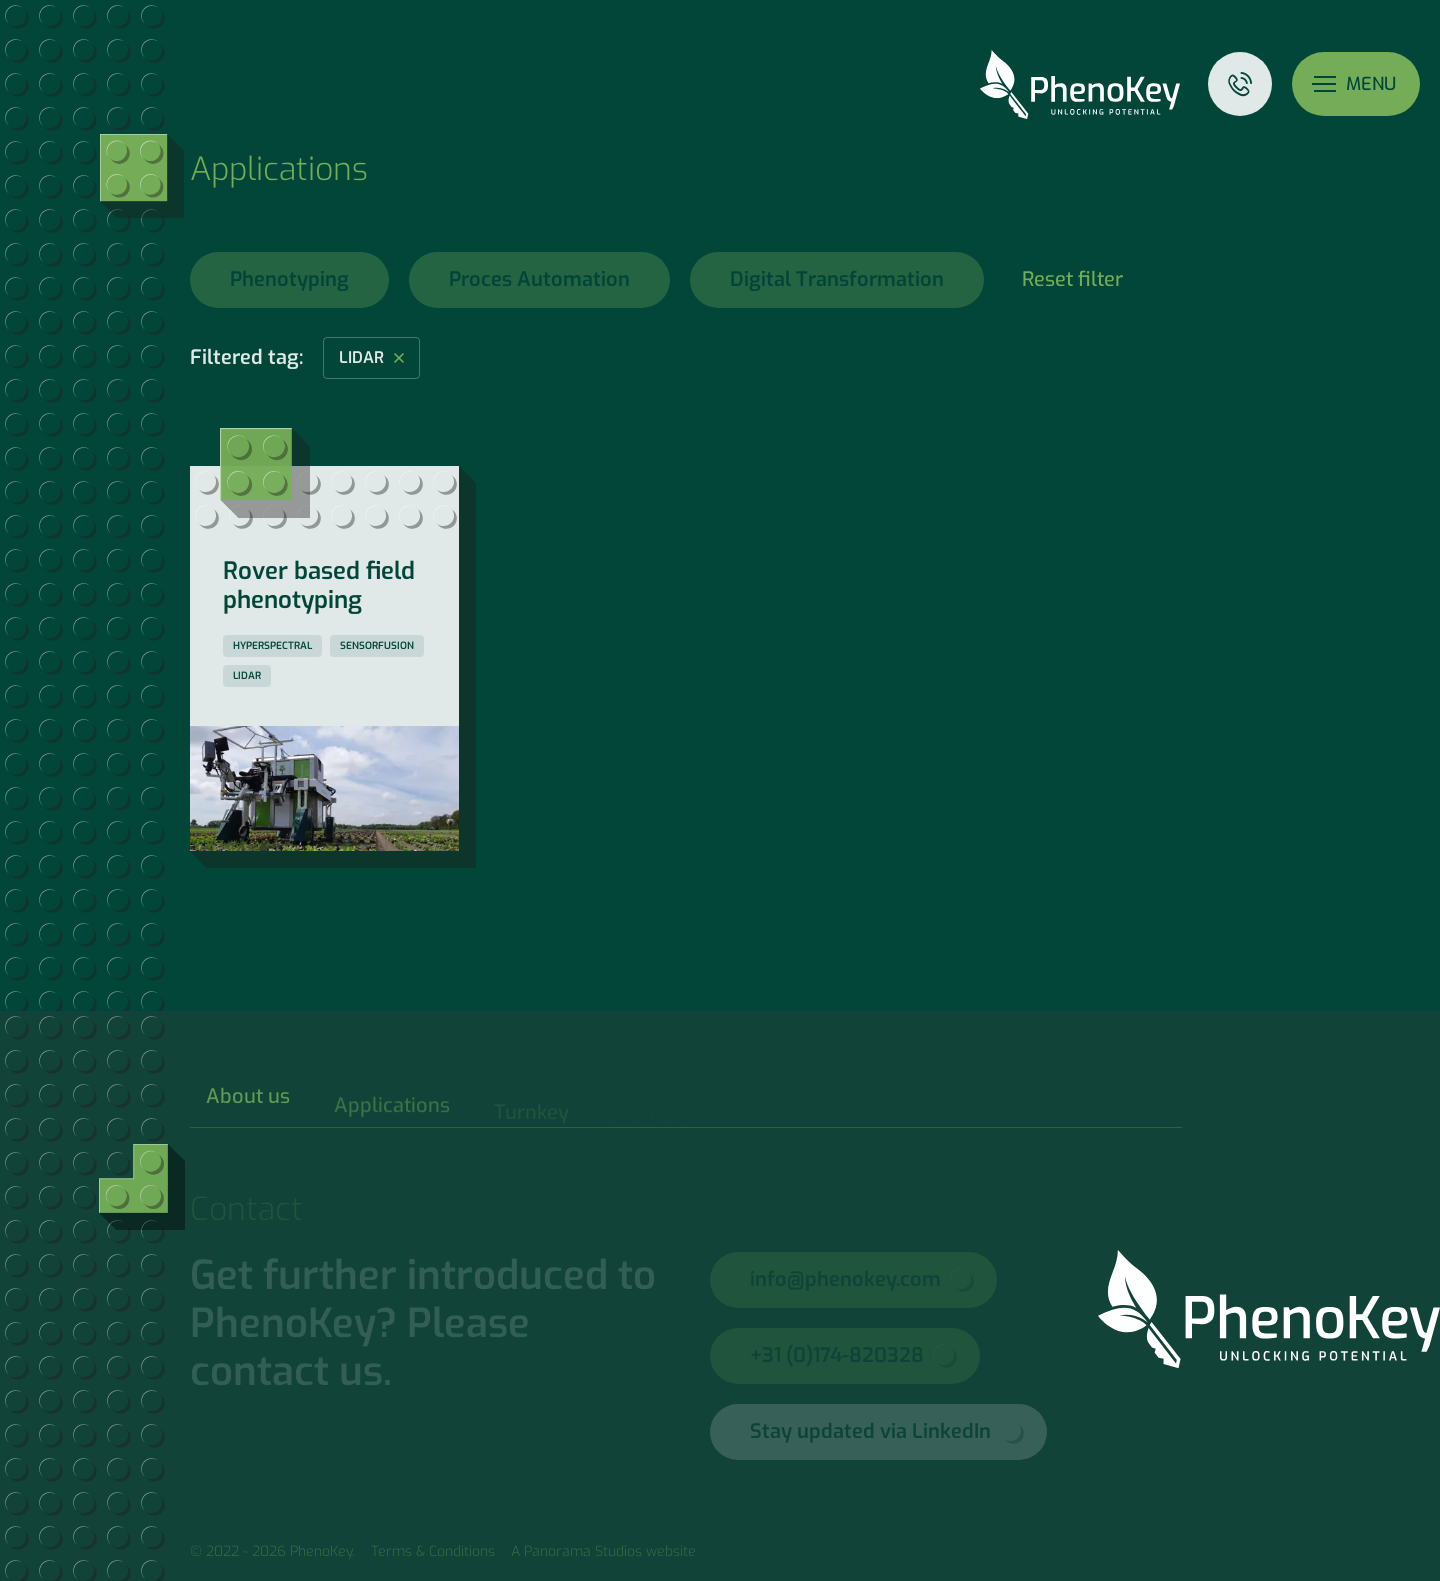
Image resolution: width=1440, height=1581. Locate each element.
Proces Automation (539, 279)
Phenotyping (289, 279)
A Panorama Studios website (603, 1551)
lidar (361, 357)
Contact (1240, 84)
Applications (392, 1112)
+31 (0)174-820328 (837, 1355)
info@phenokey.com (845, 1279)
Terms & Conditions (433, 1551)
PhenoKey (1080, 84)
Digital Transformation (837, 279)
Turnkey (531, 1116)
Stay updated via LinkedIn (870, 1431)
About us (248, 1105)
